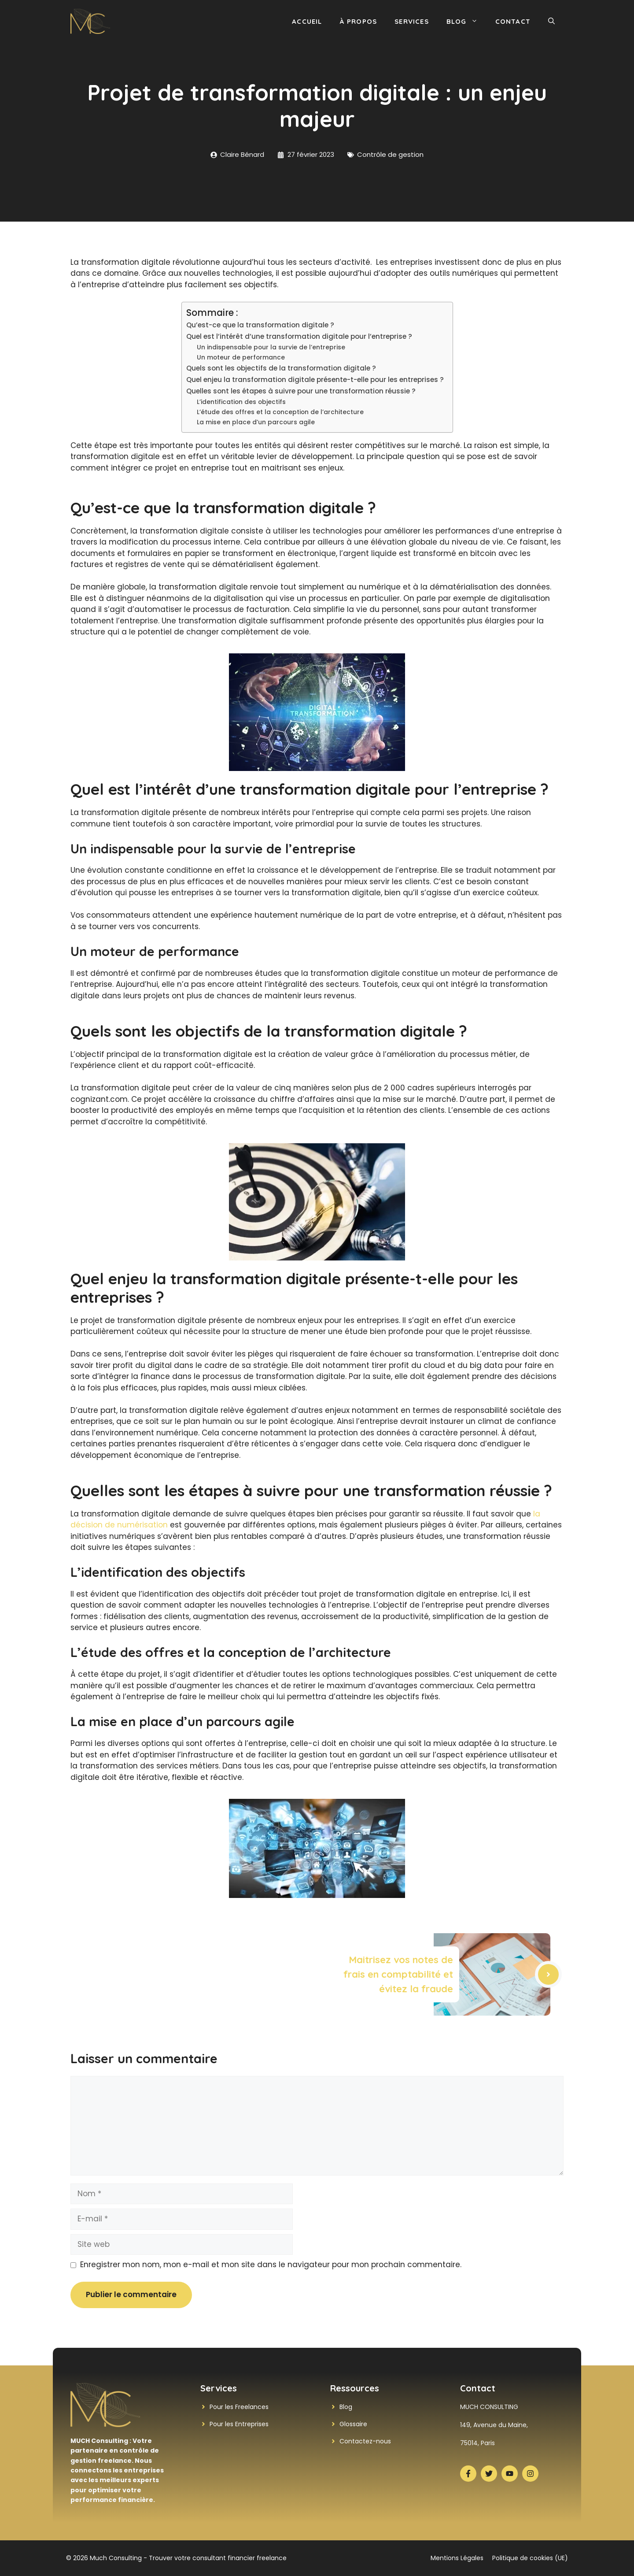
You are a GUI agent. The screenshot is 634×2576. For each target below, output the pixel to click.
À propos (358, 21)
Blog (466, 22)
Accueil (307, 21)
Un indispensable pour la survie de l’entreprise (271, 347)
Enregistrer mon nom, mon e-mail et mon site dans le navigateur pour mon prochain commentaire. (270, 2264)
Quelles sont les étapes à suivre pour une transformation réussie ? (301, 391)
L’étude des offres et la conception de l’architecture (280, 412)
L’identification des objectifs (241, 402)
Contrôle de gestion (390, 154)
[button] (551, 22)
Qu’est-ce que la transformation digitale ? (260, 325)
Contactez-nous (365, 2441)
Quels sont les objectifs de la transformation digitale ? (281, 368)
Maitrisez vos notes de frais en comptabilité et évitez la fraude (398, 1974)
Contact (513, 21)
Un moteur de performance (241, 357)
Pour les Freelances (239, 2406)
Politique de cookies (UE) (530, 2558)
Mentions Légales (457, 2558)
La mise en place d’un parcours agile (256, 422)
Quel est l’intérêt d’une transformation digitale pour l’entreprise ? (299, 336)
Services (411, 21)
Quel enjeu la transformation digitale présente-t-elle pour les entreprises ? (315, 379)
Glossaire (353, 2424)
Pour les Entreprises (239, 2424)
